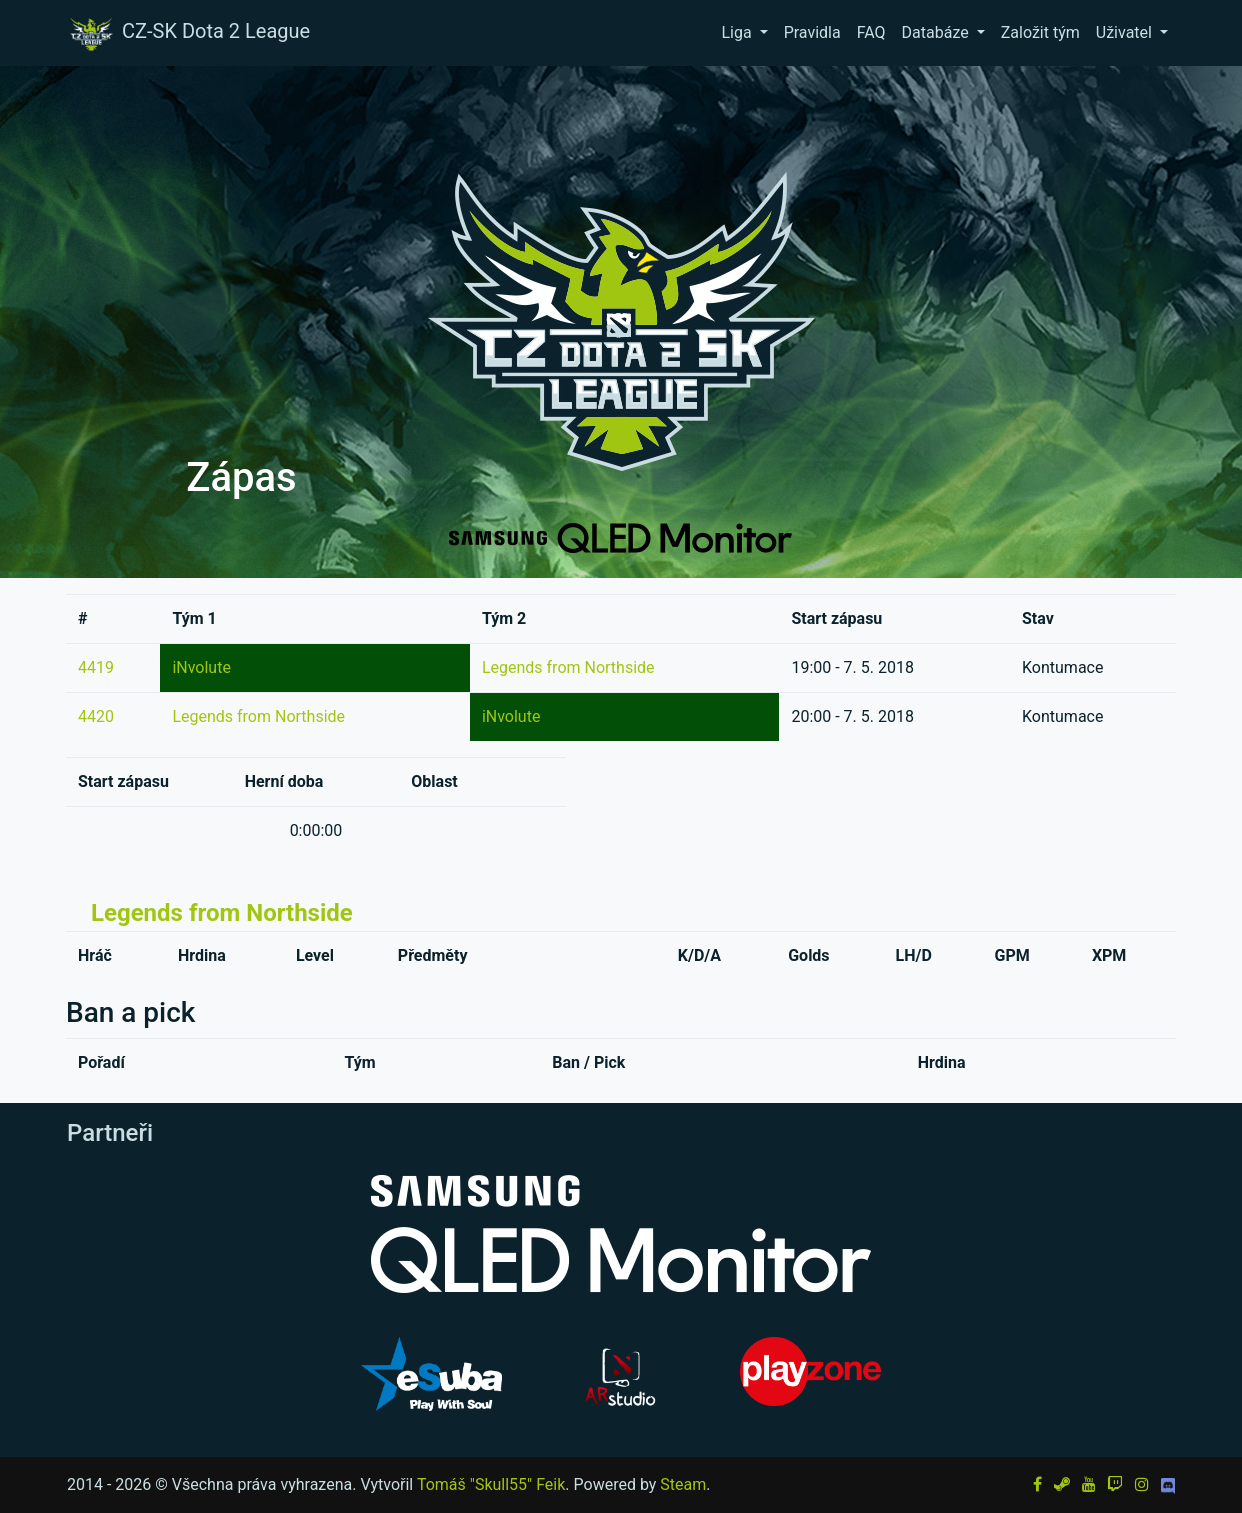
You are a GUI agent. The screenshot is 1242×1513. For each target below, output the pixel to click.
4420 (96, 716)
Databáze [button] (937, 32)
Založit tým (1040, 32)
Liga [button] (738, 32)
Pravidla (812, 32)
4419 (96, 667)
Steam (683, 1484)
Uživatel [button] (1126, 32)
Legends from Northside (568, 667)
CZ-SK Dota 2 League (188, 33)
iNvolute (201, 667)
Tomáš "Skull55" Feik (491, 1484)
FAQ (871, 32)
